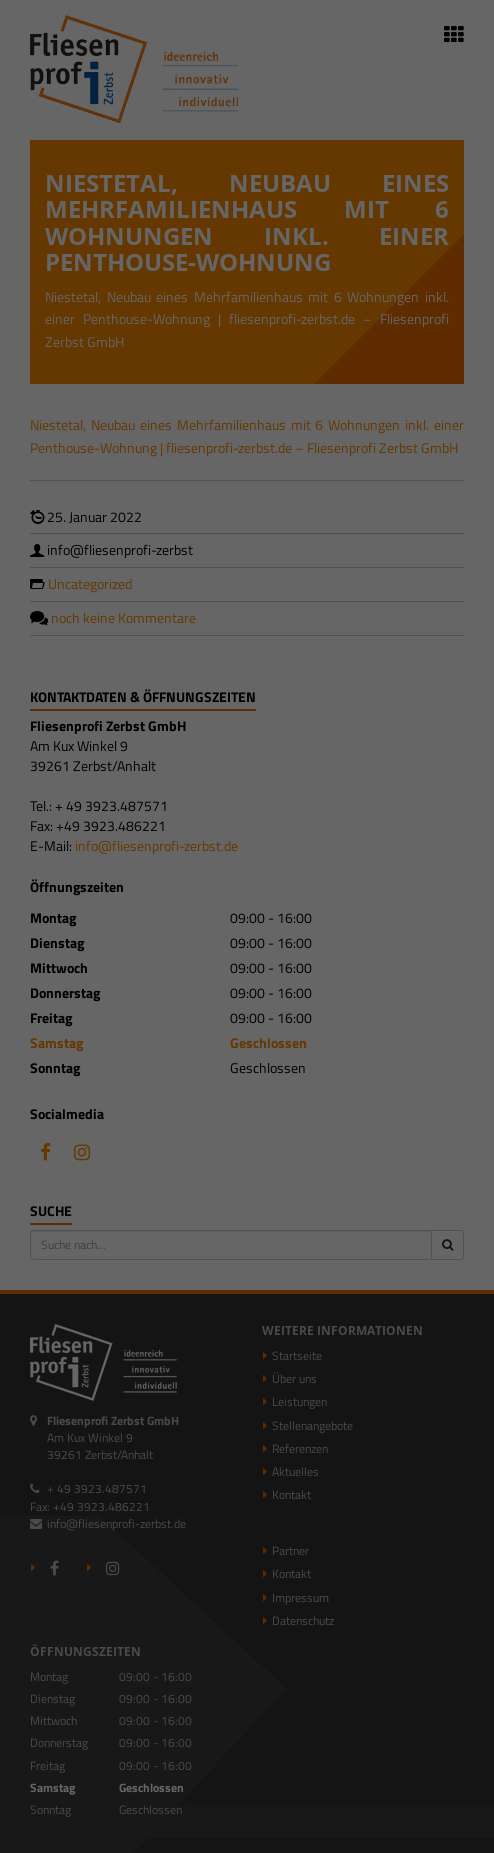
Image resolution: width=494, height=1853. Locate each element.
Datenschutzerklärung (275, 891)
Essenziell (58, 959)
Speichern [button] (247, 1090)
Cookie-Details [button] (157, 1194)
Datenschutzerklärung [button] (256, 1194)
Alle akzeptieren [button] (247, 1031)
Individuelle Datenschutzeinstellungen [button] (247, 1149)
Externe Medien (405, 959)
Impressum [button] (345, 1194)
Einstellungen (197, 912)
